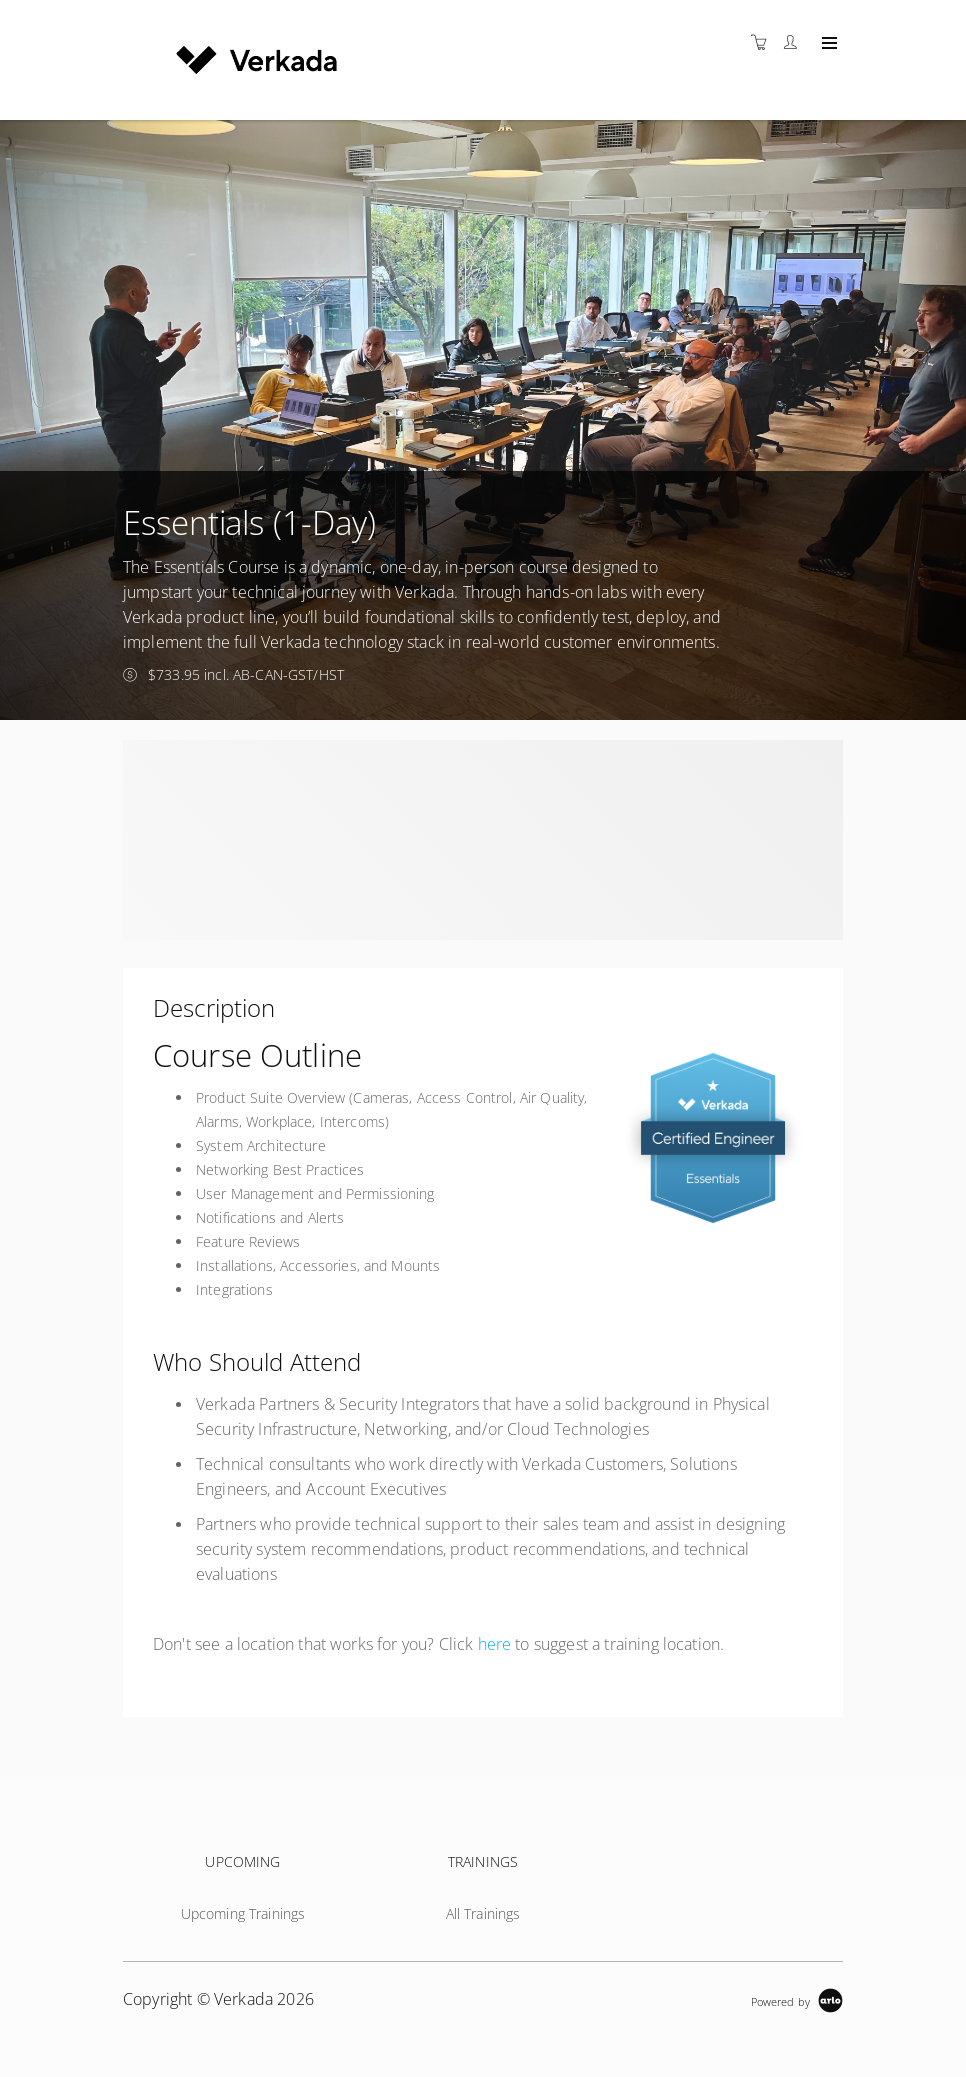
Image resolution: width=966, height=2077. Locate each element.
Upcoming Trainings (243, 1913)
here (495, 1644)
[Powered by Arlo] (797, 1999)
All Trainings (483, 1913)
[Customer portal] (795, 42)
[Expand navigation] (827, 44)
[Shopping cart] (764, 42)
